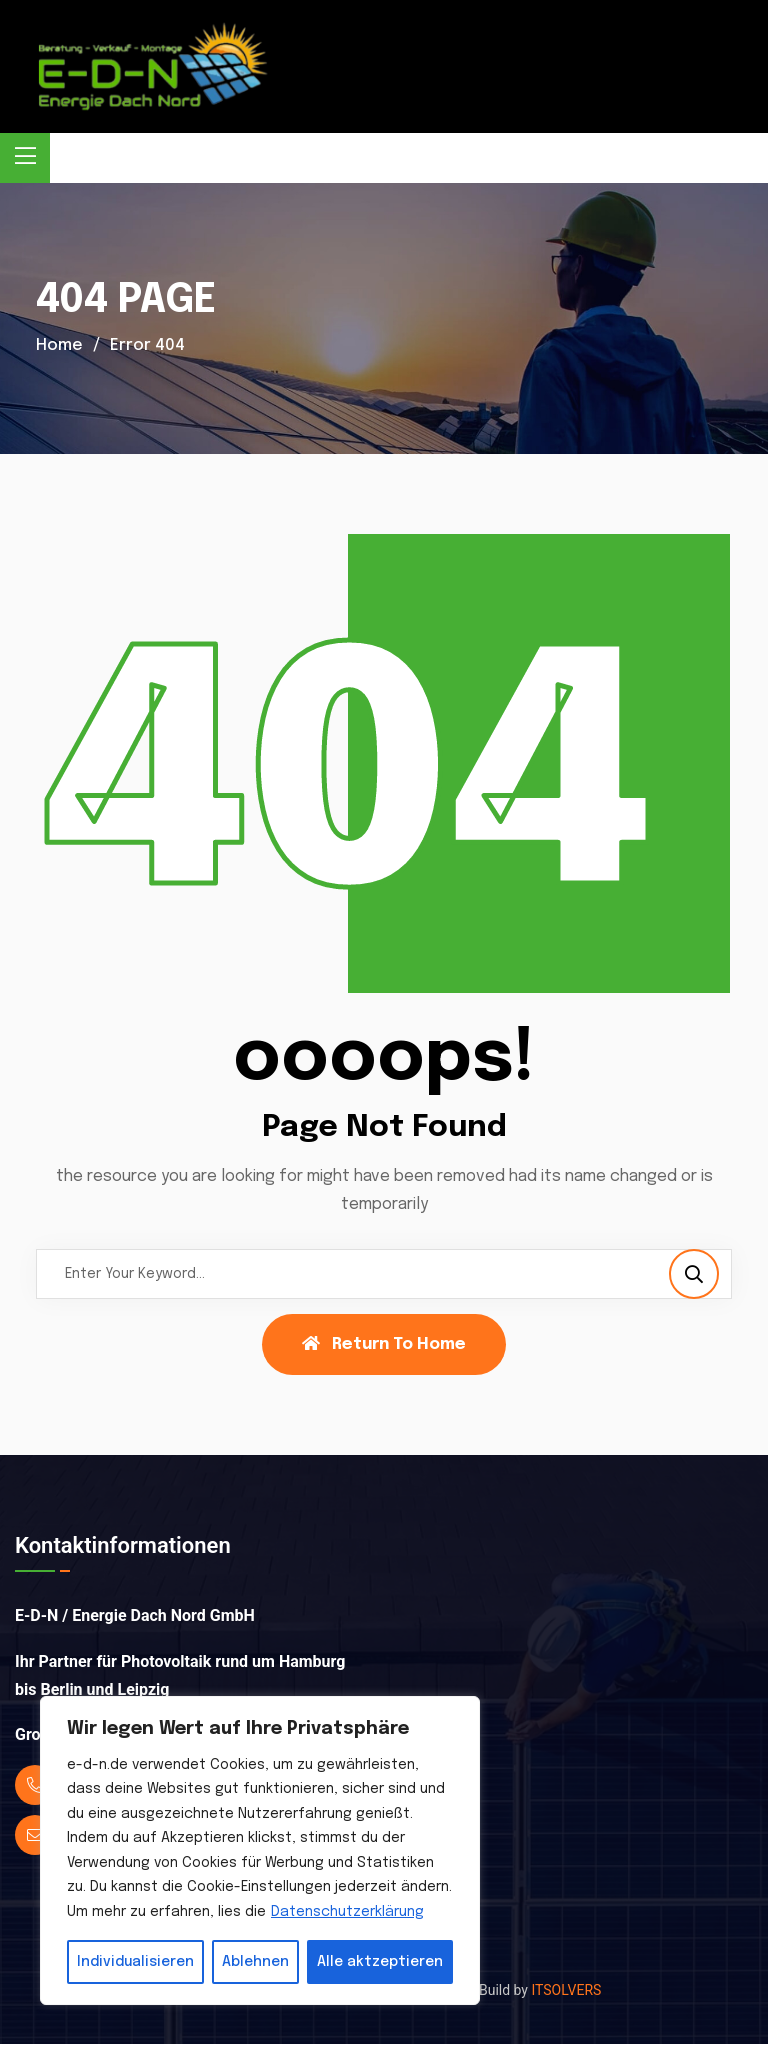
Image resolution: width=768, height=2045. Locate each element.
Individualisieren (135, 1962)
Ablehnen (255, 1962)
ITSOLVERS (566, 1990)
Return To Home (384, 1344)
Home (59, 345)
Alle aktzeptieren (380, 1962)
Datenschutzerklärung (347, 1912)
